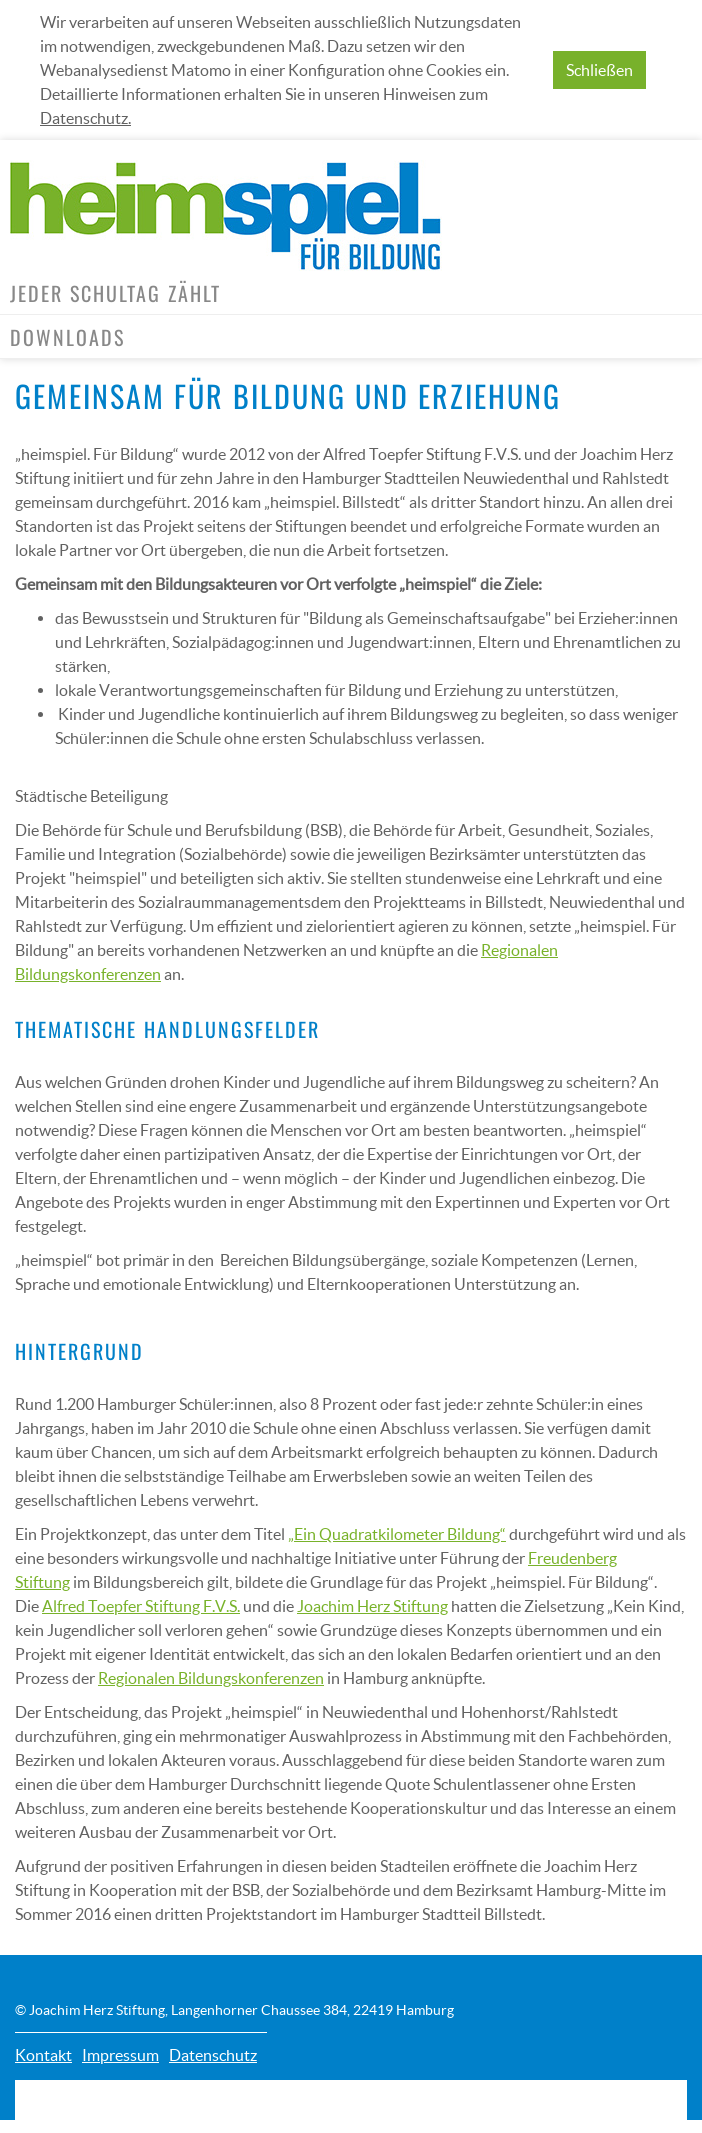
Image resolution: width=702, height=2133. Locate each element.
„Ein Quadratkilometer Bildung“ (397, 1534)
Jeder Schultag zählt (115, 293)
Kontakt (43, 2055)
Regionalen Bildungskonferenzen (211, 1678)
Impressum (120, 2055)
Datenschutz (213, 2055)
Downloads (67, 337)
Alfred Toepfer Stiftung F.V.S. (141, 1606)
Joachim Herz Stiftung (372, 1606)
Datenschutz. (85, 118)
